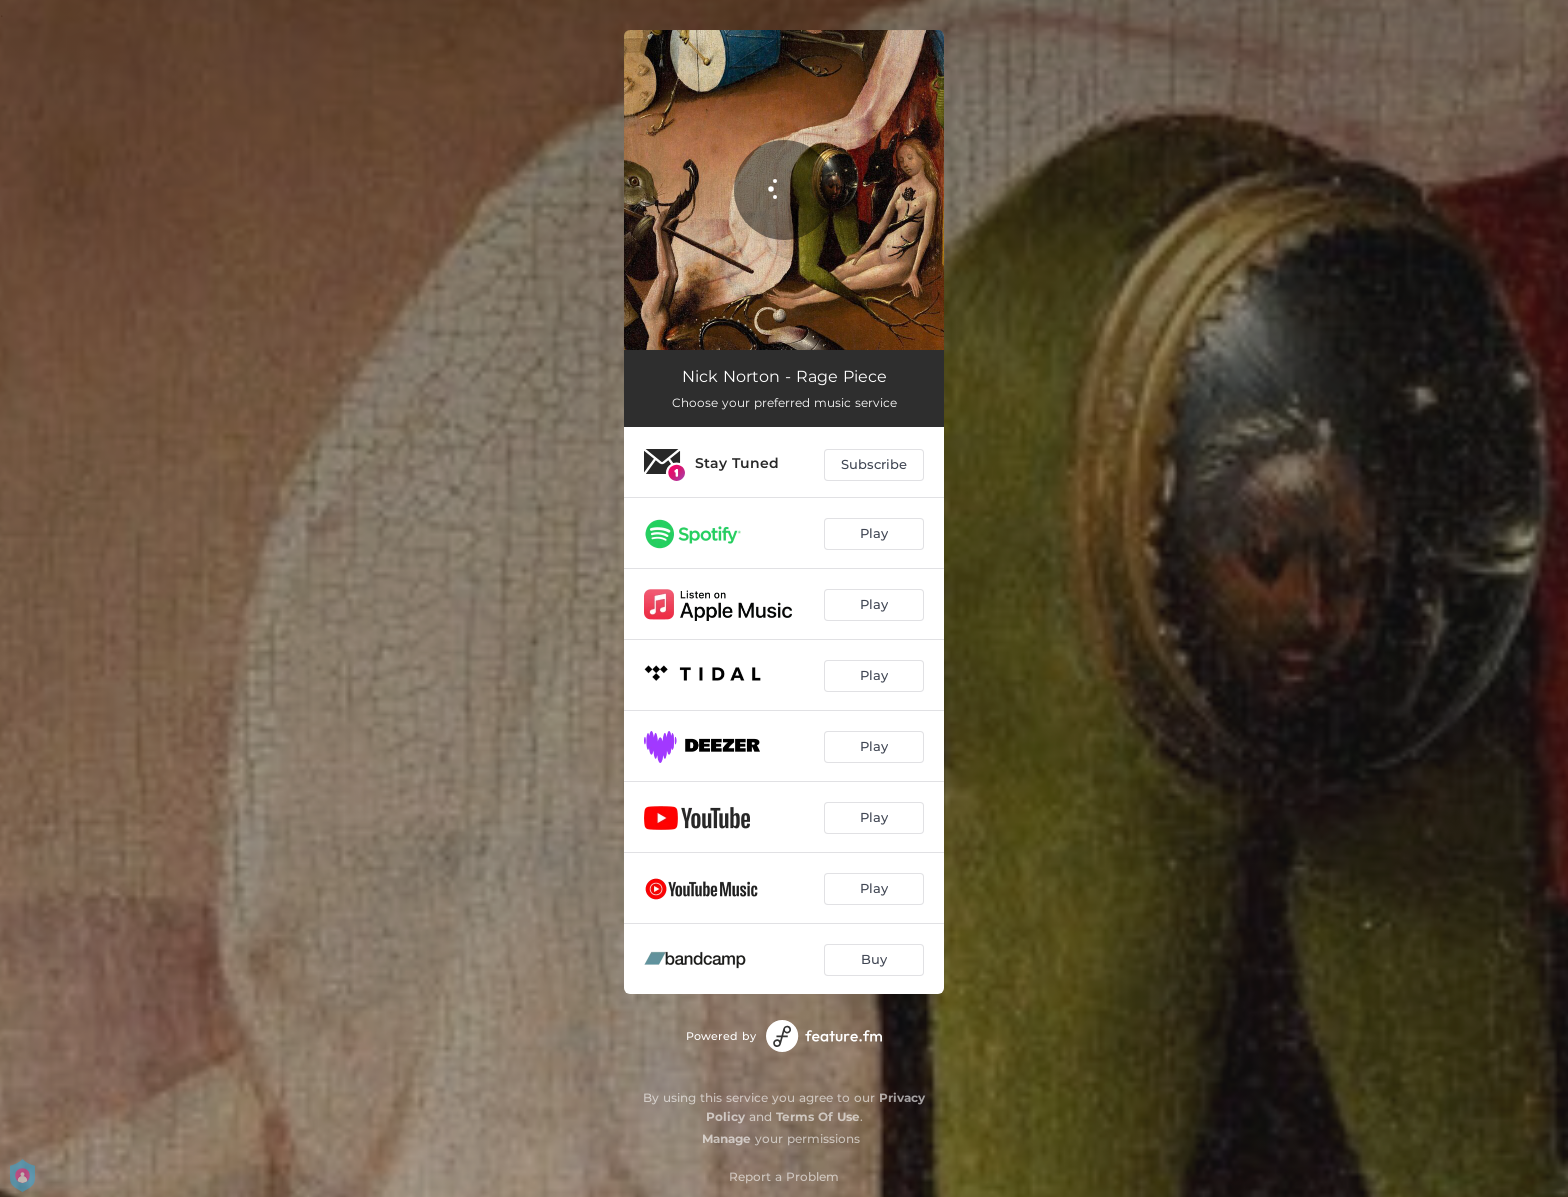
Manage (726, 1138)
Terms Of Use (818, 1116)
